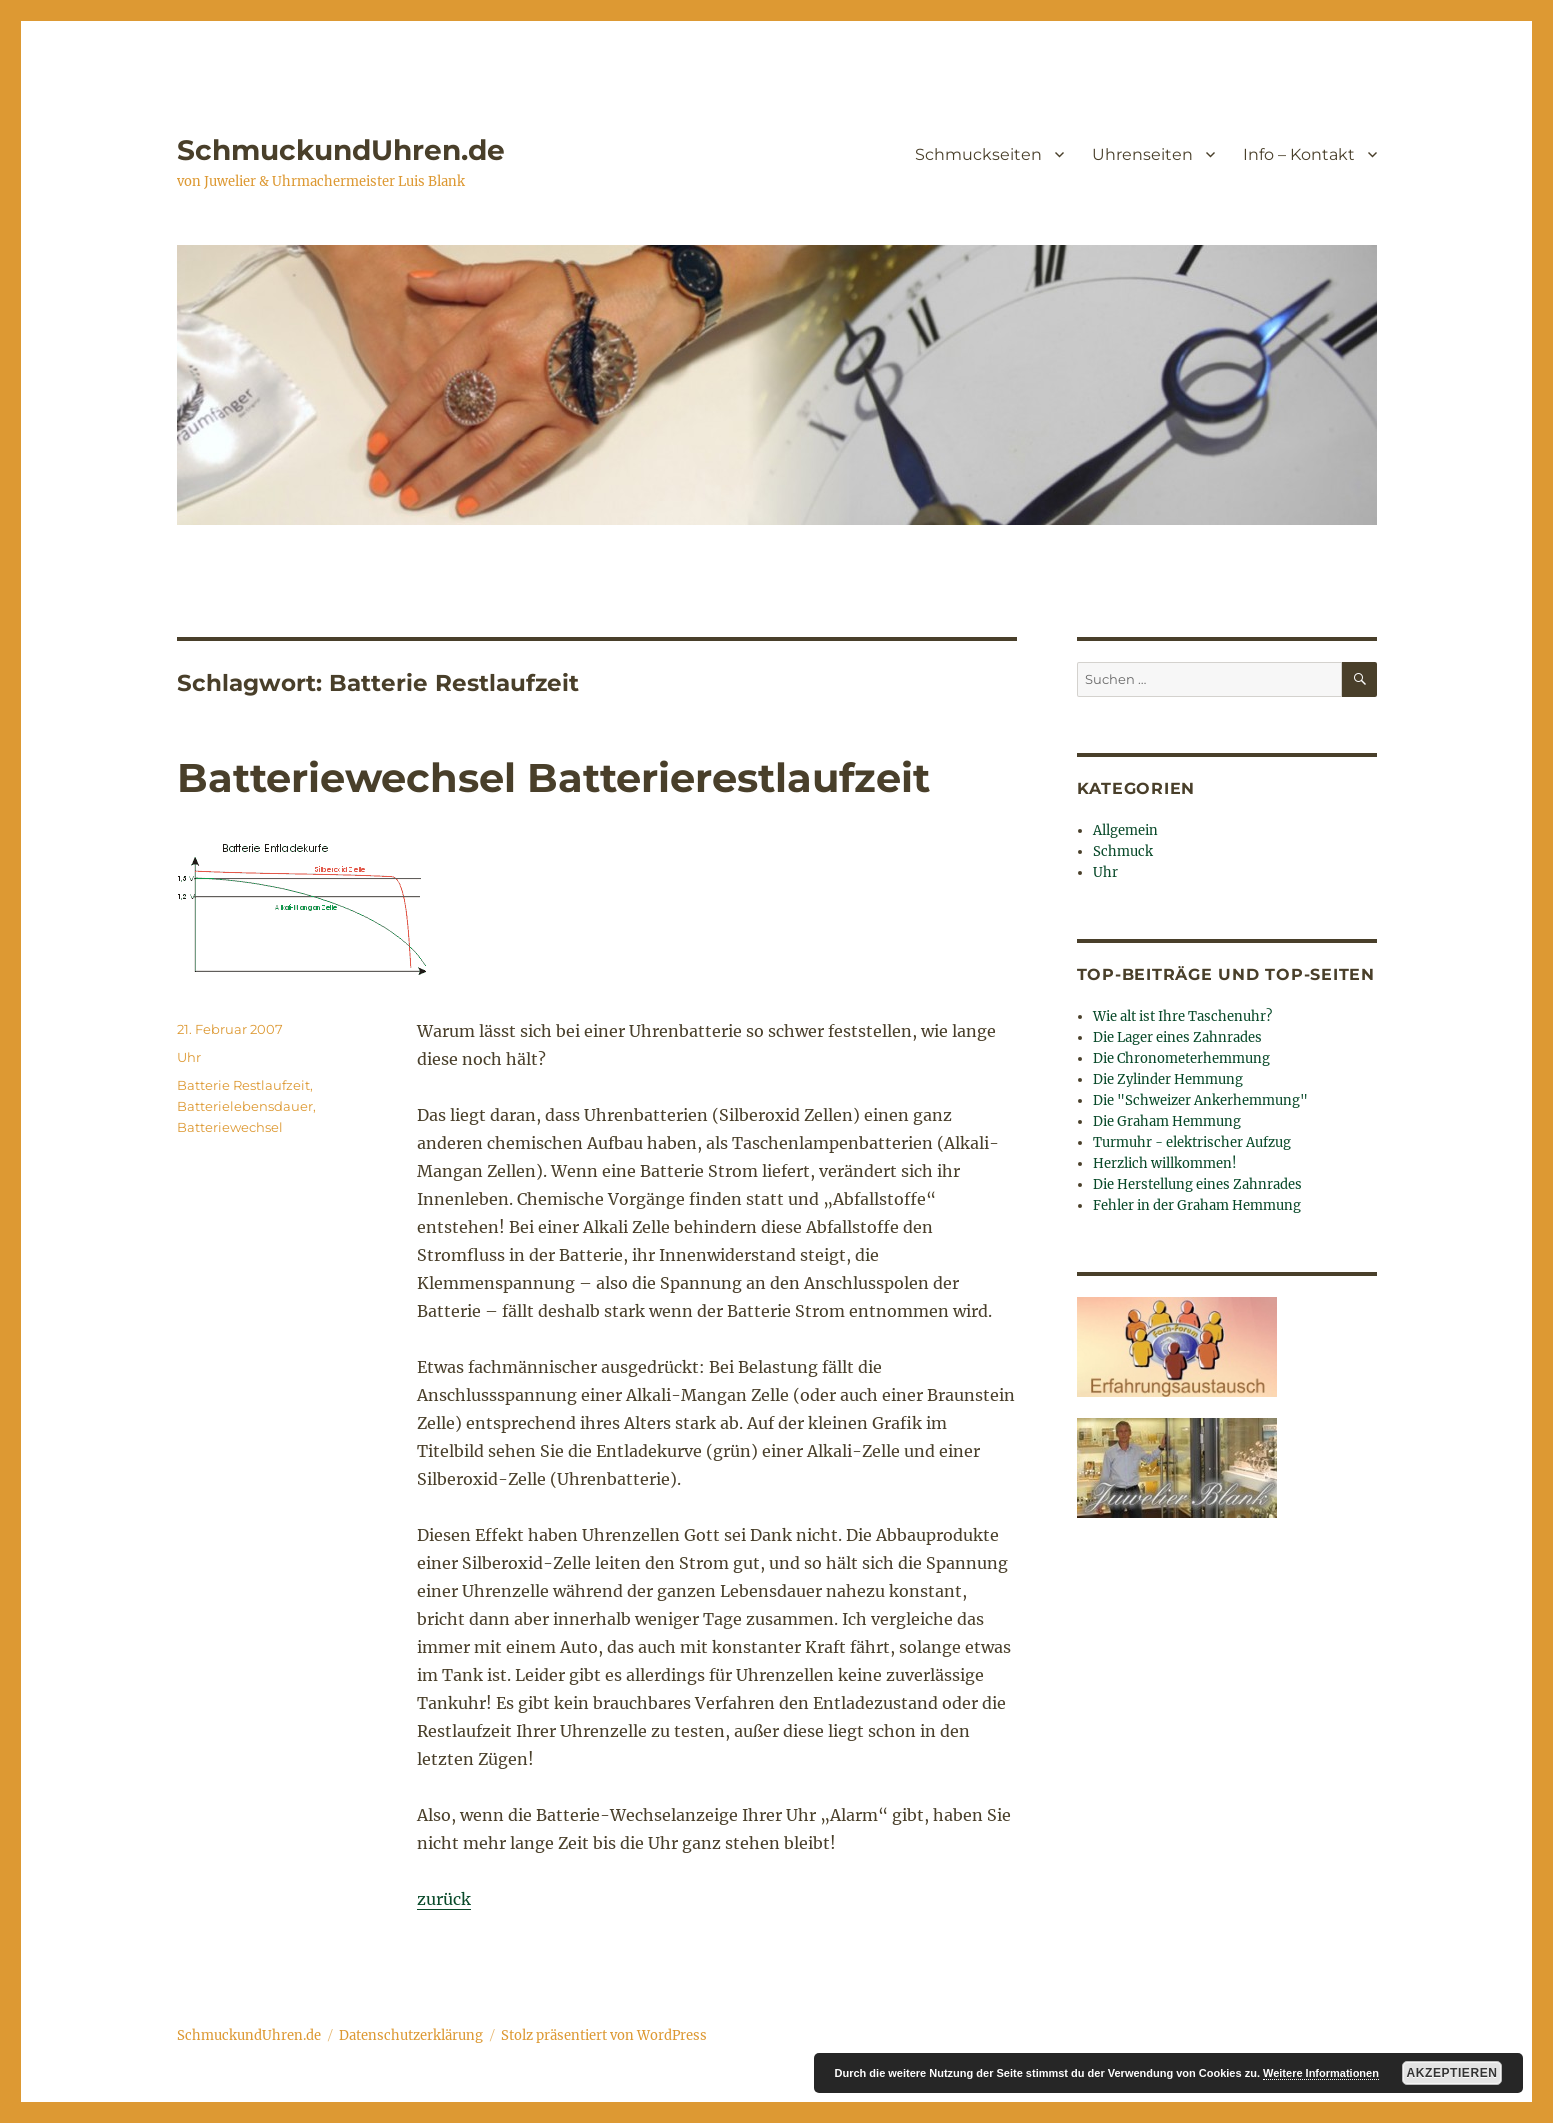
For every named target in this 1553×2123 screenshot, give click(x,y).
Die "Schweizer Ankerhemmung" (1200, 1100)
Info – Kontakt (1299, 154)
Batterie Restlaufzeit (243, 1085)
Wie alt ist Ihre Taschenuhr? (1182, 1016)
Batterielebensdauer (245, 1106)
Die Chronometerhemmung (1181, 1058)
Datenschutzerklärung (411, 2035)
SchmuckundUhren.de (341, 150)
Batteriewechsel (230, 1127)
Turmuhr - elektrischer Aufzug (1192, 1142)
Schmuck (1123, 851)
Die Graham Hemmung (1167, 1121)
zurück (444, 1899)
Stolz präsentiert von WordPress (604, 2035)
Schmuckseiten (978, 154)
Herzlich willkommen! (1165, 1163)
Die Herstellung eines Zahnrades (1197, 1184)
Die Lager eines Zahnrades (1177, 1037)
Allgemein (1125, 830)
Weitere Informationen (1321, 2073)
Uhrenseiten (1142, 154)
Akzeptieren (1452, 2073)
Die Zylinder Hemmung (1168, 1079)
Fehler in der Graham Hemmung (1197, 1205)
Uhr (189, 1057)
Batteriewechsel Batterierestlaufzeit (553, 777)
